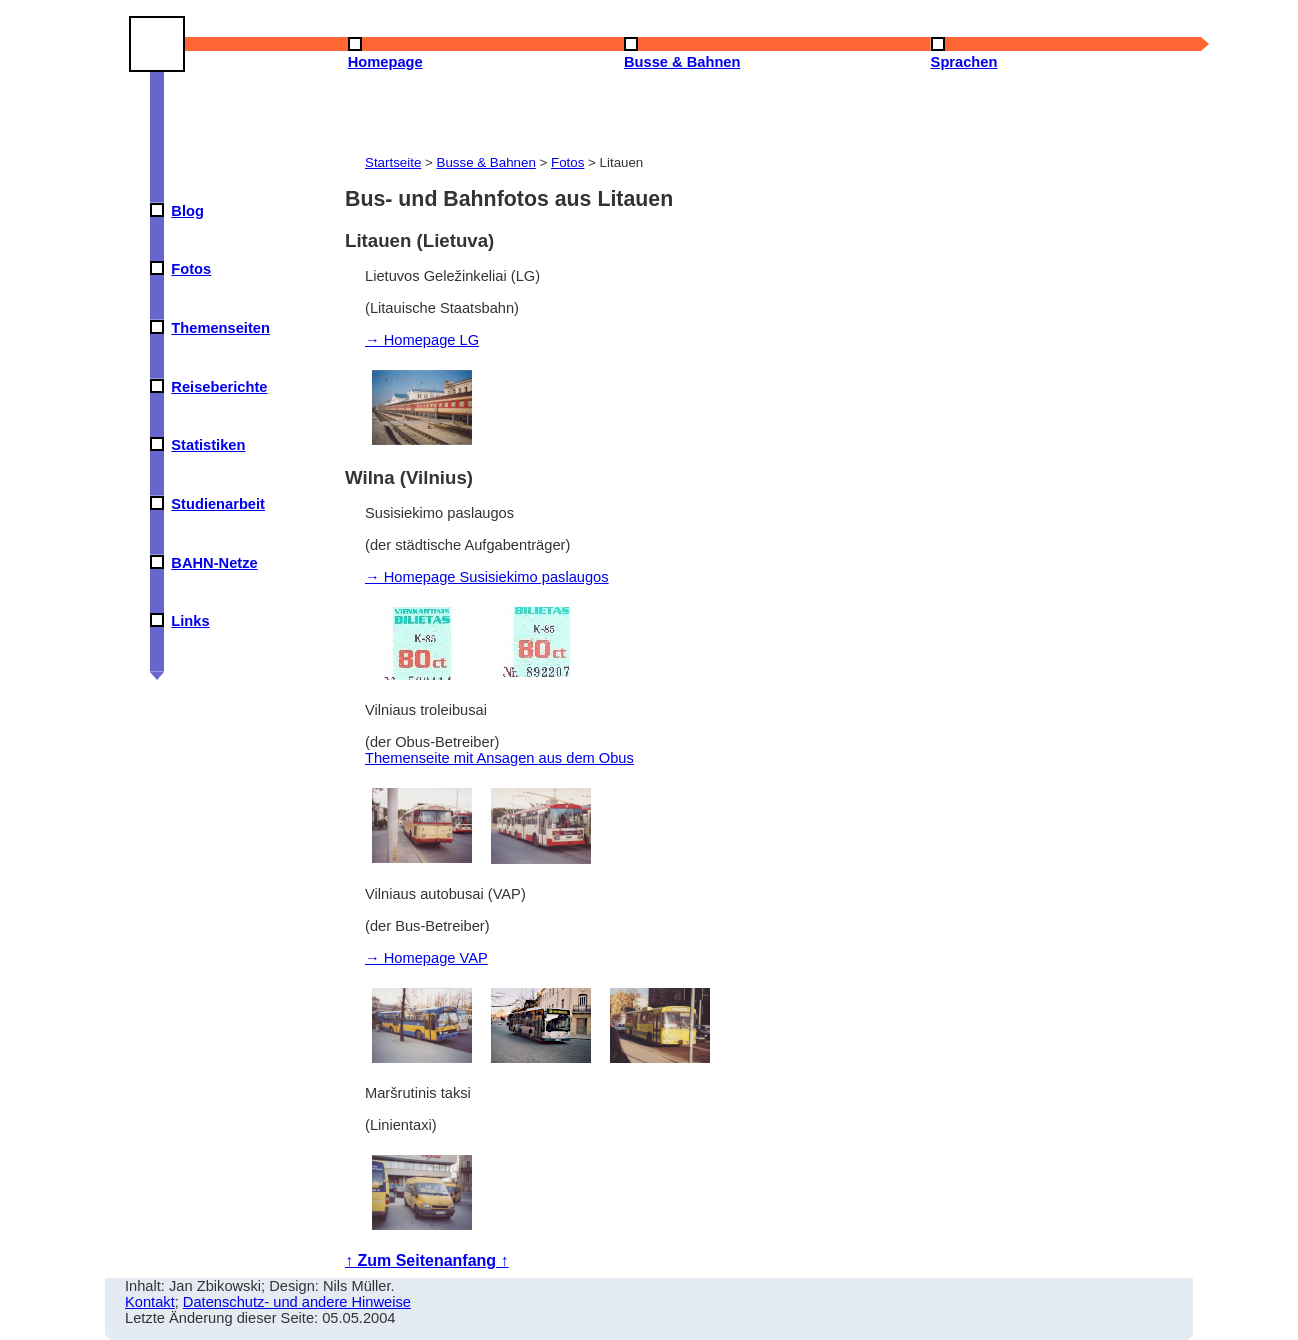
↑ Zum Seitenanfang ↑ (427, 1260)
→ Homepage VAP (426, 958)
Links (190, 621)
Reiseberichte (219, 387)
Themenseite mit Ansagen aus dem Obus (499, 758)
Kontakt (150, 1302)
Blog (187, 211)
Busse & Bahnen (486, 162)
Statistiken (208, 445)
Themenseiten (220, 328)
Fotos (191, 269)
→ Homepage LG (422, 340)
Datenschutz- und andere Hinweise (297, 1302)
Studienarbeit (218, 504)
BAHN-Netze (214, 563)
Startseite (393, 162)
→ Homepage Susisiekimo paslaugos (487, 577)
